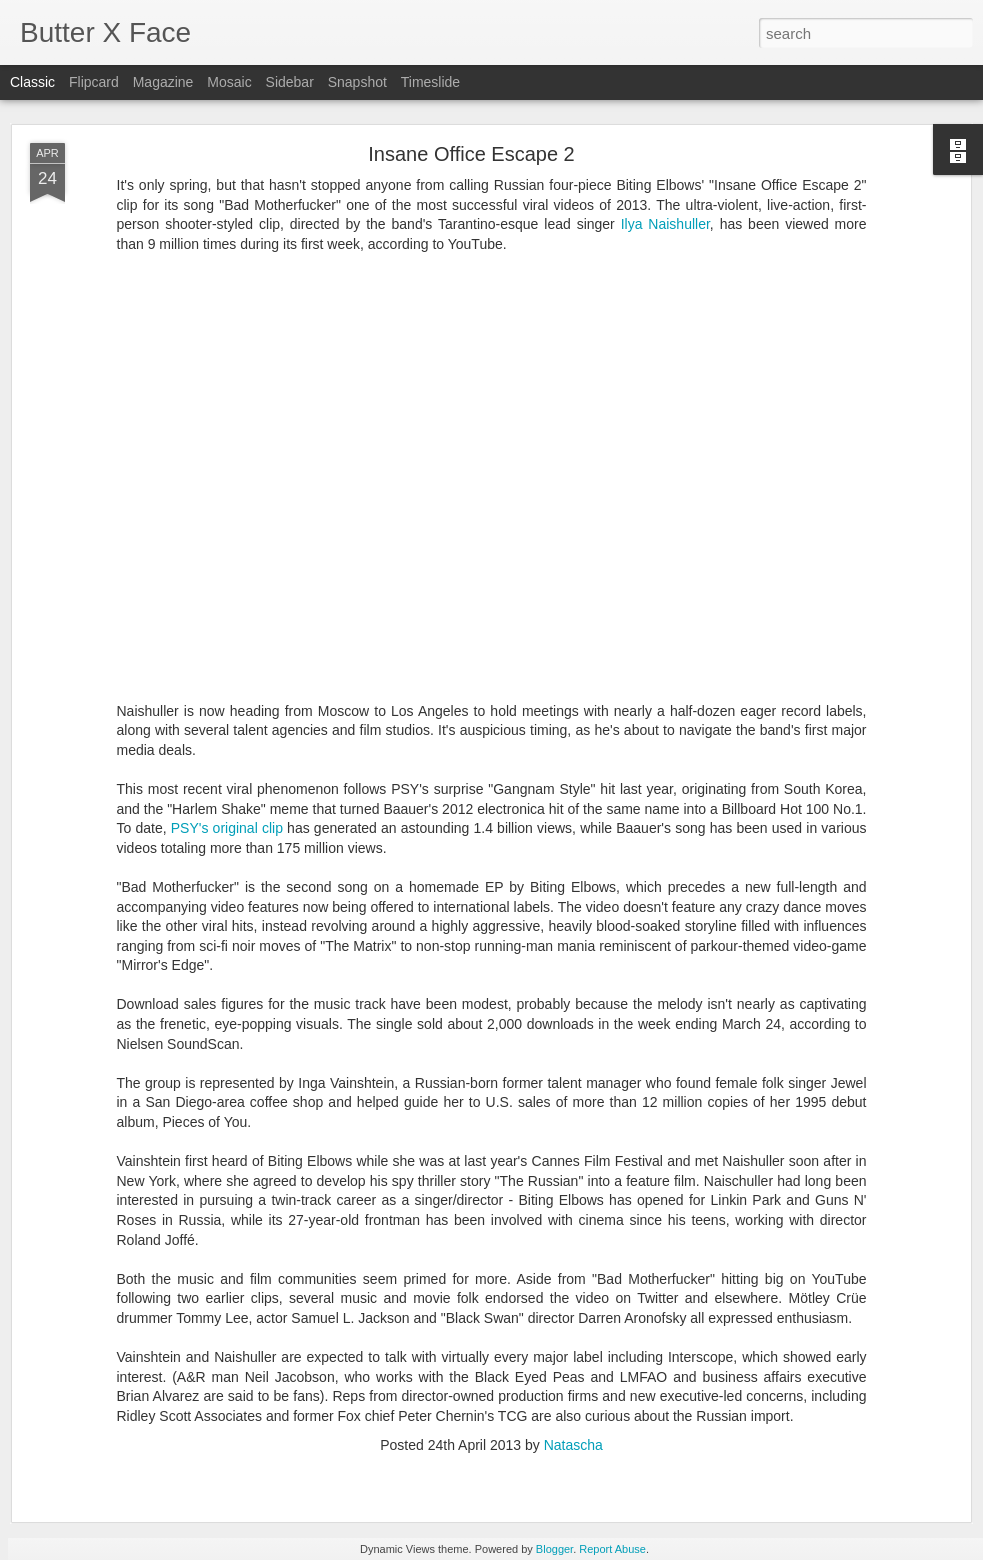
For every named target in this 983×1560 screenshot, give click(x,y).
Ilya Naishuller (665, 224)
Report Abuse (612, 1549)
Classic (32, 82)
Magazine (163, 82)
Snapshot (357, 82)
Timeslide (430, 82)
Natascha (573, 1445)
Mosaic (229, 82)
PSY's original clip (227, 828)
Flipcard (94, 82)
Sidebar (290, 82)
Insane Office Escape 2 (471, 154)
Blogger (554, 1549)
